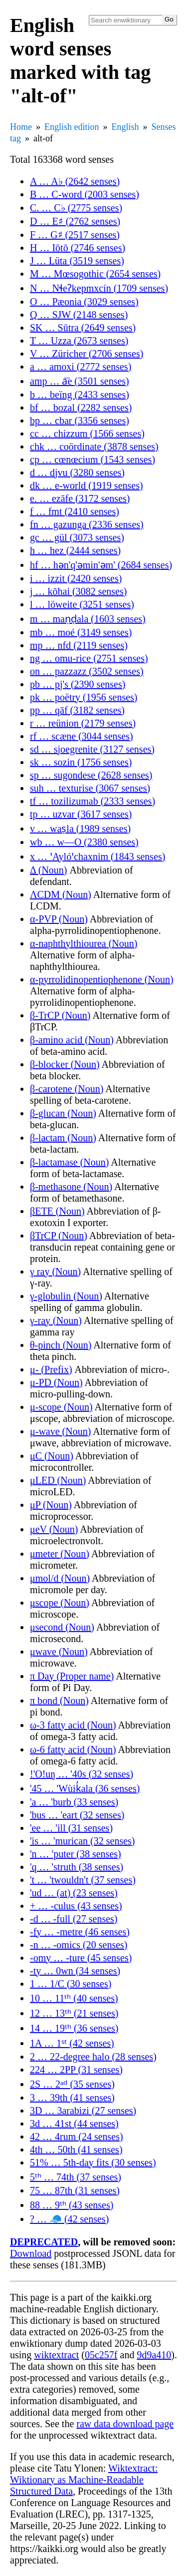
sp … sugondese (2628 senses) (91, 775)
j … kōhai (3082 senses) (78, 591)
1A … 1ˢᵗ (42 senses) (72, 2043)
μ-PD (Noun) (56, 1382)
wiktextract (56, 2354)
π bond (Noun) (59, 1700)
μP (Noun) (51, 1504)
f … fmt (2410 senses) (74, 511)
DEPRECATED (44, 2241)
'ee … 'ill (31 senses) (71, 1827)
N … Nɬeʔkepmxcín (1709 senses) (99, 288)
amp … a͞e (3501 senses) (79, 381)
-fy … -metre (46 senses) (80, 1931)
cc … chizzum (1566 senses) (87, 433)
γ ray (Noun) (55, 1271)
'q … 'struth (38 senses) (76, 1866)
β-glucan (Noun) (63, 1113)
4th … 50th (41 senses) (76, 2149)
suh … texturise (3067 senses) (90, 788)
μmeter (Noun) (59, 1553)
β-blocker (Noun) (65, 1064)
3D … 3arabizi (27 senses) (83, 2110)
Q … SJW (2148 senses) (79, 314)
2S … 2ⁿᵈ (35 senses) (72, 2084)
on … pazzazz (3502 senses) (87, 671)
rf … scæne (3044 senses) (81, 736)
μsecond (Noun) (62, 1627)
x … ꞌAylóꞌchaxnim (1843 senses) (97, 856)
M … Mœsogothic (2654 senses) (95, 273)
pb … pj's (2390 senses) (77, 684)
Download (30, 2253)
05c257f (101, 2354)
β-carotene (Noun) (66, 1088)
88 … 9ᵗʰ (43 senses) (71, 2204)
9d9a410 (154, 2354)
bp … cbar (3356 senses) (79, 420)
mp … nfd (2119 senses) (79, 645)
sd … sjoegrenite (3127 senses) (92, 749)
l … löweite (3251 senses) (82, 604)
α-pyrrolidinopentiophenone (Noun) (102, 979)
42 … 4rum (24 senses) (76, 2136)
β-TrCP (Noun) (60, 1015)
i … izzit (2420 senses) (76, 578)
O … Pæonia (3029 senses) (84, 301)
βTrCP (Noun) (58, 1235)
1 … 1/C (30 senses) (70, 1983)
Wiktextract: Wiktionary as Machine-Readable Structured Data (84, 2480)
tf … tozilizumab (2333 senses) (92, 801)
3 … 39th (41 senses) (72, 2097)
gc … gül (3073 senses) (77, 537)
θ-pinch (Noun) (60, 1344)
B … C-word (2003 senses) (84, 194)
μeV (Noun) (54, 1529)
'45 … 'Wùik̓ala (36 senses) (85, 1788)
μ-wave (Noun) (60, 1431)
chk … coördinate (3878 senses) (94, 446)
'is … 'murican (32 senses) (82, 1840)
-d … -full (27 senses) (74, 1918)
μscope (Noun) (59, 1602)
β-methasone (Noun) (71, 1186)
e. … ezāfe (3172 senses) (80, 498)
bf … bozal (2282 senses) (81, 407)
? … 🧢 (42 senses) (69, 2218)
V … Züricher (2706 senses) (86, 353)
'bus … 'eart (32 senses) (77, 1814)
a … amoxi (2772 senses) (80, 366)
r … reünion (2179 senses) (83, 723)
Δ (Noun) (48, 869)
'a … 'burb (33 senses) (74, 1801)
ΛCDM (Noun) (60, 894)
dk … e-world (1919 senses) (86, 485)
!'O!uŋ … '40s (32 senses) (81, 1773)
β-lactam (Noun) (63, 1137)
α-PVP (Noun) (59, 918)
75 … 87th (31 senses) (75, 2190)
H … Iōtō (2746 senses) (77, 247)
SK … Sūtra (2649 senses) (83, 327)
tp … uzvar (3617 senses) (81, 814)
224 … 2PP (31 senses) (76, 2069)
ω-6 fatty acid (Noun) (73, 1749)
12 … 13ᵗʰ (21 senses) (74, 2013)
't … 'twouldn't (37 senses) (83, 1879)
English (125, 127)
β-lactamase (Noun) (69, 1162)
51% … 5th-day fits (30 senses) (93, 2162)
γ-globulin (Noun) (66, 1295)
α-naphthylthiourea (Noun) (83, 943)
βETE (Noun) (57, 1211)
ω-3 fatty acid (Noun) (73, 1724)
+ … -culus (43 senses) (76, 1905)
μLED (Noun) (58, 1480)
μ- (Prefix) (51, 1369)
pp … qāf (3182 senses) (77, 710)
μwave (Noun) (59, 1651)
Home (21, 127)
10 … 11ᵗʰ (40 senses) (74, 1998)
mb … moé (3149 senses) (81, 632)
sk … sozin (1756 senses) (81, 762)
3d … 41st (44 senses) (74, 2123)
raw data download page (125, 2423)
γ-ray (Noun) (56, 1320)
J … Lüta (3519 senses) (77, 260)
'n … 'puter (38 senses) (75, 1853)
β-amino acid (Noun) (72, 1039)
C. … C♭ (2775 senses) (76, 207)
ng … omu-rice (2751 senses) (89, 658)
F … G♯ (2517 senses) (75, 234)
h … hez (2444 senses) (75, 550)
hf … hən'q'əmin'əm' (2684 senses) (101, 564)
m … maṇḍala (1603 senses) (88, 618)
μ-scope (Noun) (61, 1406)
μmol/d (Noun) (60, 1578)
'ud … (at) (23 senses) (74, 1892)
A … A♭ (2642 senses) (75, 181)
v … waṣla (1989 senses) (80, 828)
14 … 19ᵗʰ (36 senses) (74, 2028)
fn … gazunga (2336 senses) (87, 524)
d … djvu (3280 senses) (77, 472)
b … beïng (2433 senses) (79, 394)
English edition (71, 127)
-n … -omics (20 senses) (79, 1944)
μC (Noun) (51, 1455)
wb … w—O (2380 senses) (84, 842)
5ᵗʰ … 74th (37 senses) (75, 2176)
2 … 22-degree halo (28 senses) (93, 2056)
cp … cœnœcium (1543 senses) (92, 459)
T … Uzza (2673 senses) (79, 340)
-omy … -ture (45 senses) (81, 1957)
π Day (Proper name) (72, 1676)
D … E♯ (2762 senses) (75, 221)
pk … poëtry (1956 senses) (84, 697)
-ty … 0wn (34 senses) (75, 1970)
